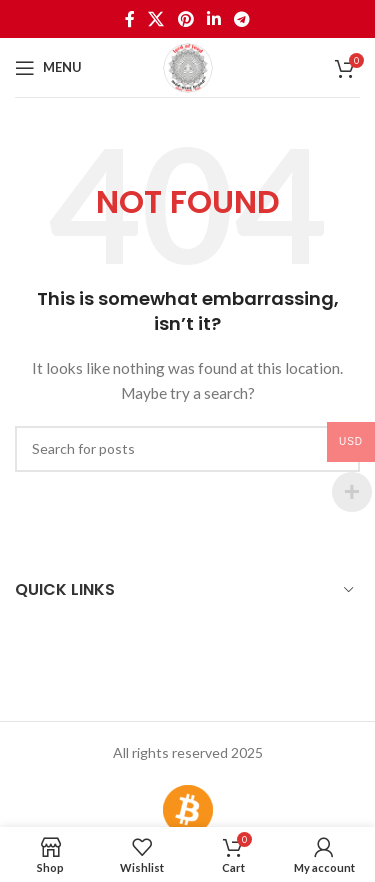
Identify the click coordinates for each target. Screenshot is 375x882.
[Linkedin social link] (213, 19)
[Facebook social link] (129, 19)
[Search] (187, 449)
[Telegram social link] (241, 19)
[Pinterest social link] (185, 19)
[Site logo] (188, 65)
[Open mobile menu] (48, 68)
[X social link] (156, 19)
